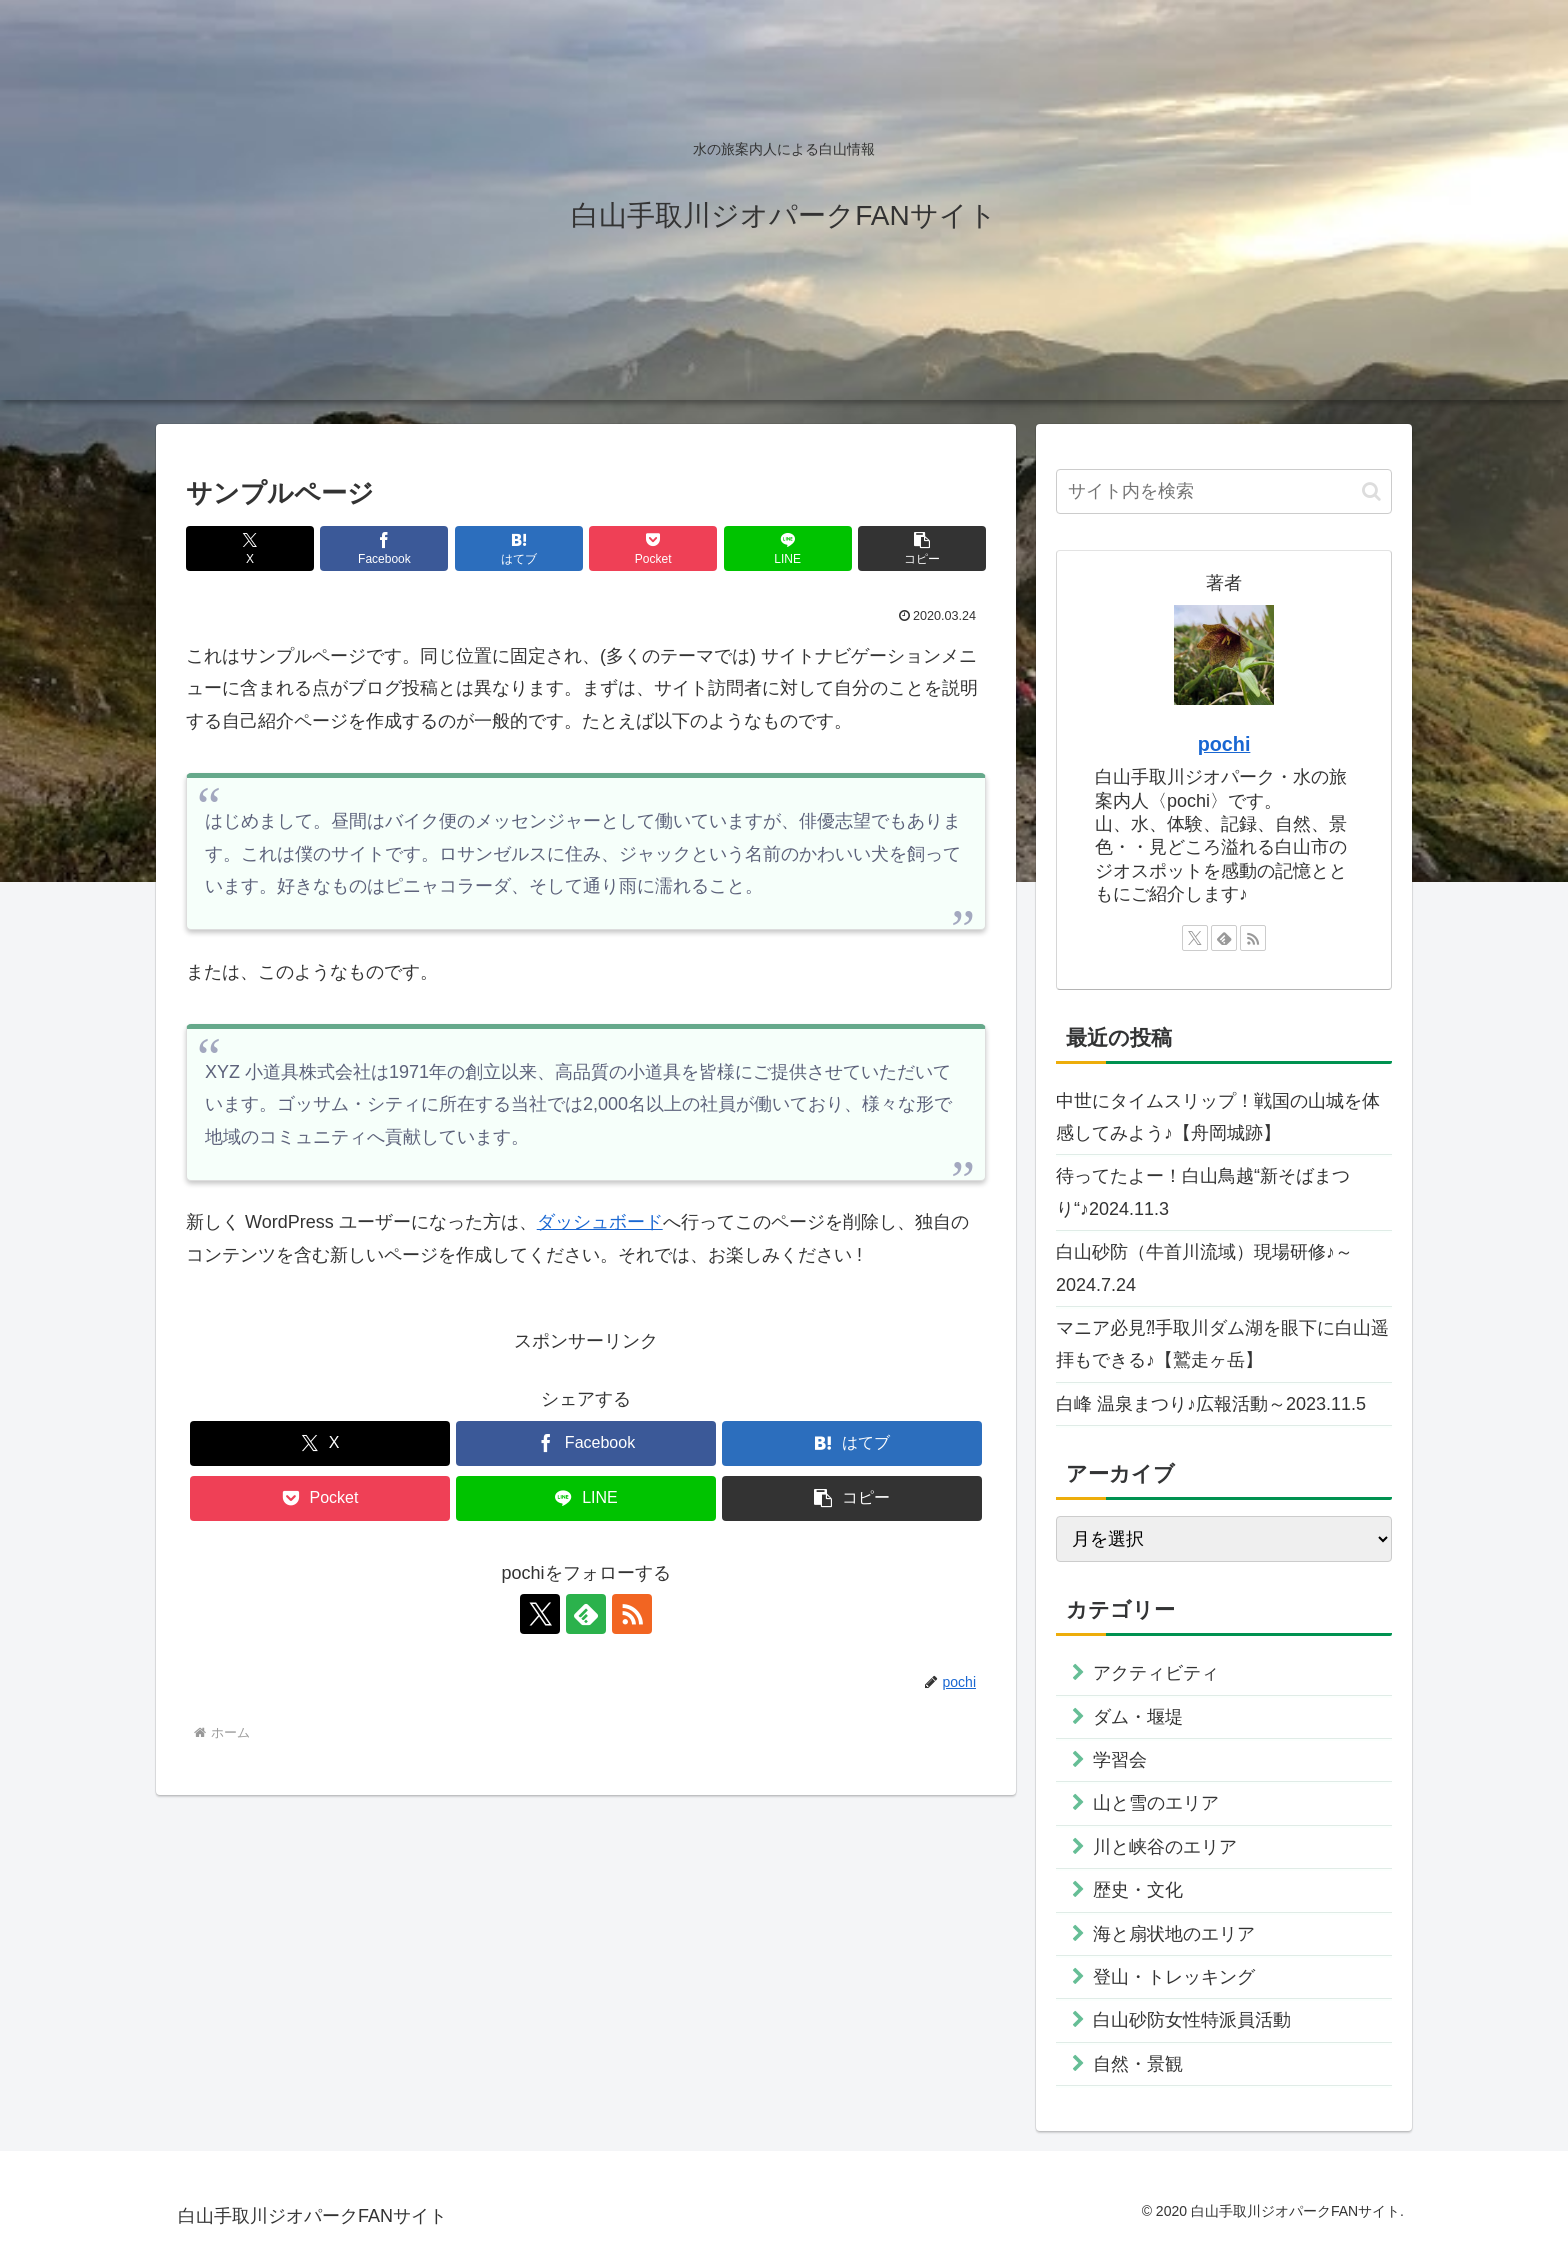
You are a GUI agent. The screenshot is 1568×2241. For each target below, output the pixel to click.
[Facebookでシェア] (384, 548)
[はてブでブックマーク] (519, 548)
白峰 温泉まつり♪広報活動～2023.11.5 (1211, 1404)
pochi (1224, 744)
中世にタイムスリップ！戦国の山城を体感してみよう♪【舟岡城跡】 (1218, 1117)
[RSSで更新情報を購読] (632, 1614)
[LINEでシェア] (788, 548)
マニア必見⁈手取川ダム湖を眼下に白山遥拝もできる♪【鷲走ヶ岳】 (1222, 1344)
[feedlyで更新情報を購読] (586, 1614)
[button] (922, 548)
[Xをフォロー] (540, 1614)
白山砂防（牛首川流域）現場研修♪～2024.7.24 (1204, 1268)
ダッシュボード (600, 1222)
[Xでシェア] (250, 548)
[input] (1224, 491)
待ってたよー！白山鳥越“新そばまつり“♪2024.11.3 (1203, 1192)
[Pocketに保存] (653, 548)
